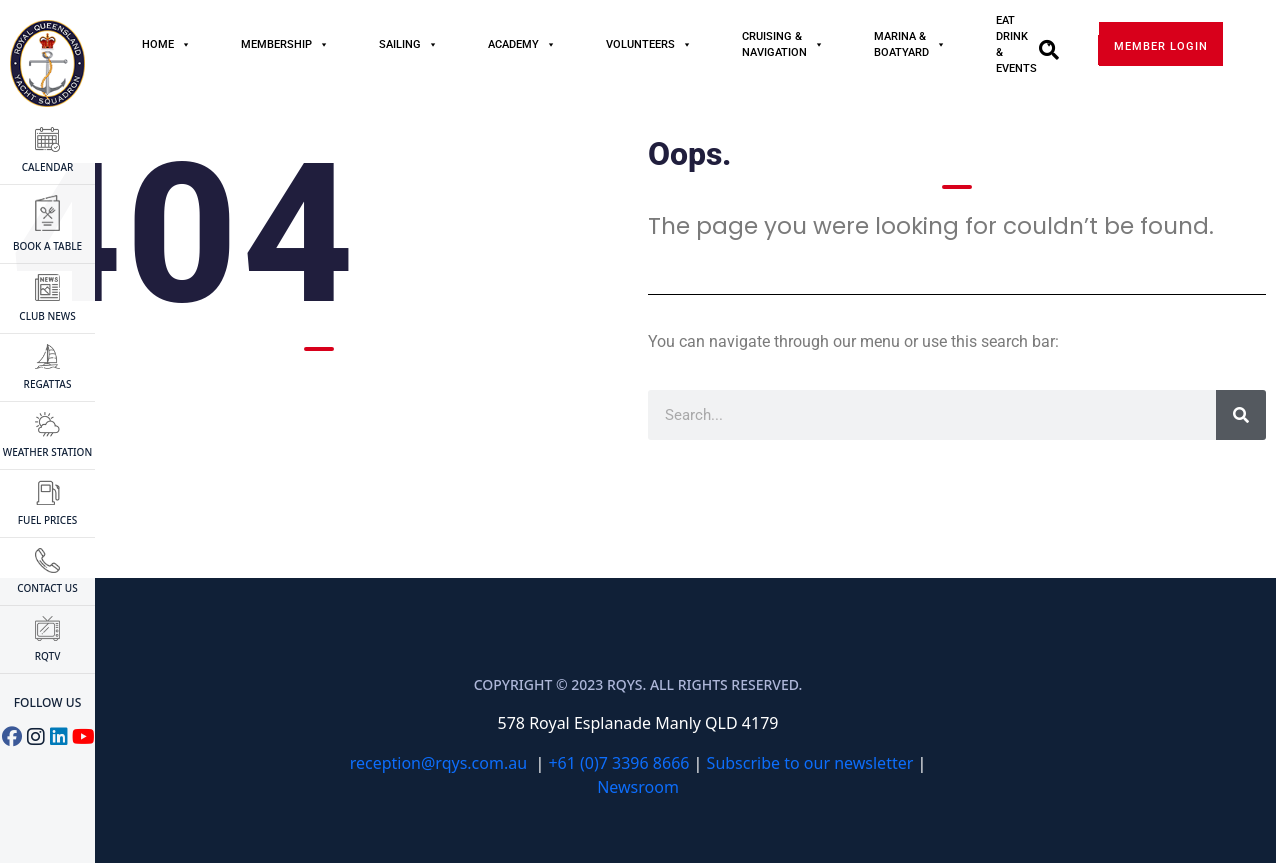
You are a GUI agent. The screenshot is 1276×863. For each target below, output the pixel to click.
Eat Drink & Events (1025, 45)
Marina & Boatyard (910, 44)
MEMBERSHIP (285, 45)
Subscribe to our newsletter (810, 763)
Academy (522, 45)
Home (166, 45)
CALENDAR (48, 150)
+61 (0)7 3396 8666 (618, 763)
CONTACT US (47, 571)
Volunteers (649, 45)
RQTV (48, 639)
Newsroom (638, 787)
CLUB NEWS (47, 299)
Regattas (48, 367)
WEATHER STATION (47, 435)
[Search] (1241, 415)
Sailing (408, 45)
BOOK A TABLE (47, 224)
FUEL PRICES (48, 503)
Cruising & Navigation (783, 44)
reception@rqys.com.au (438, 763)
